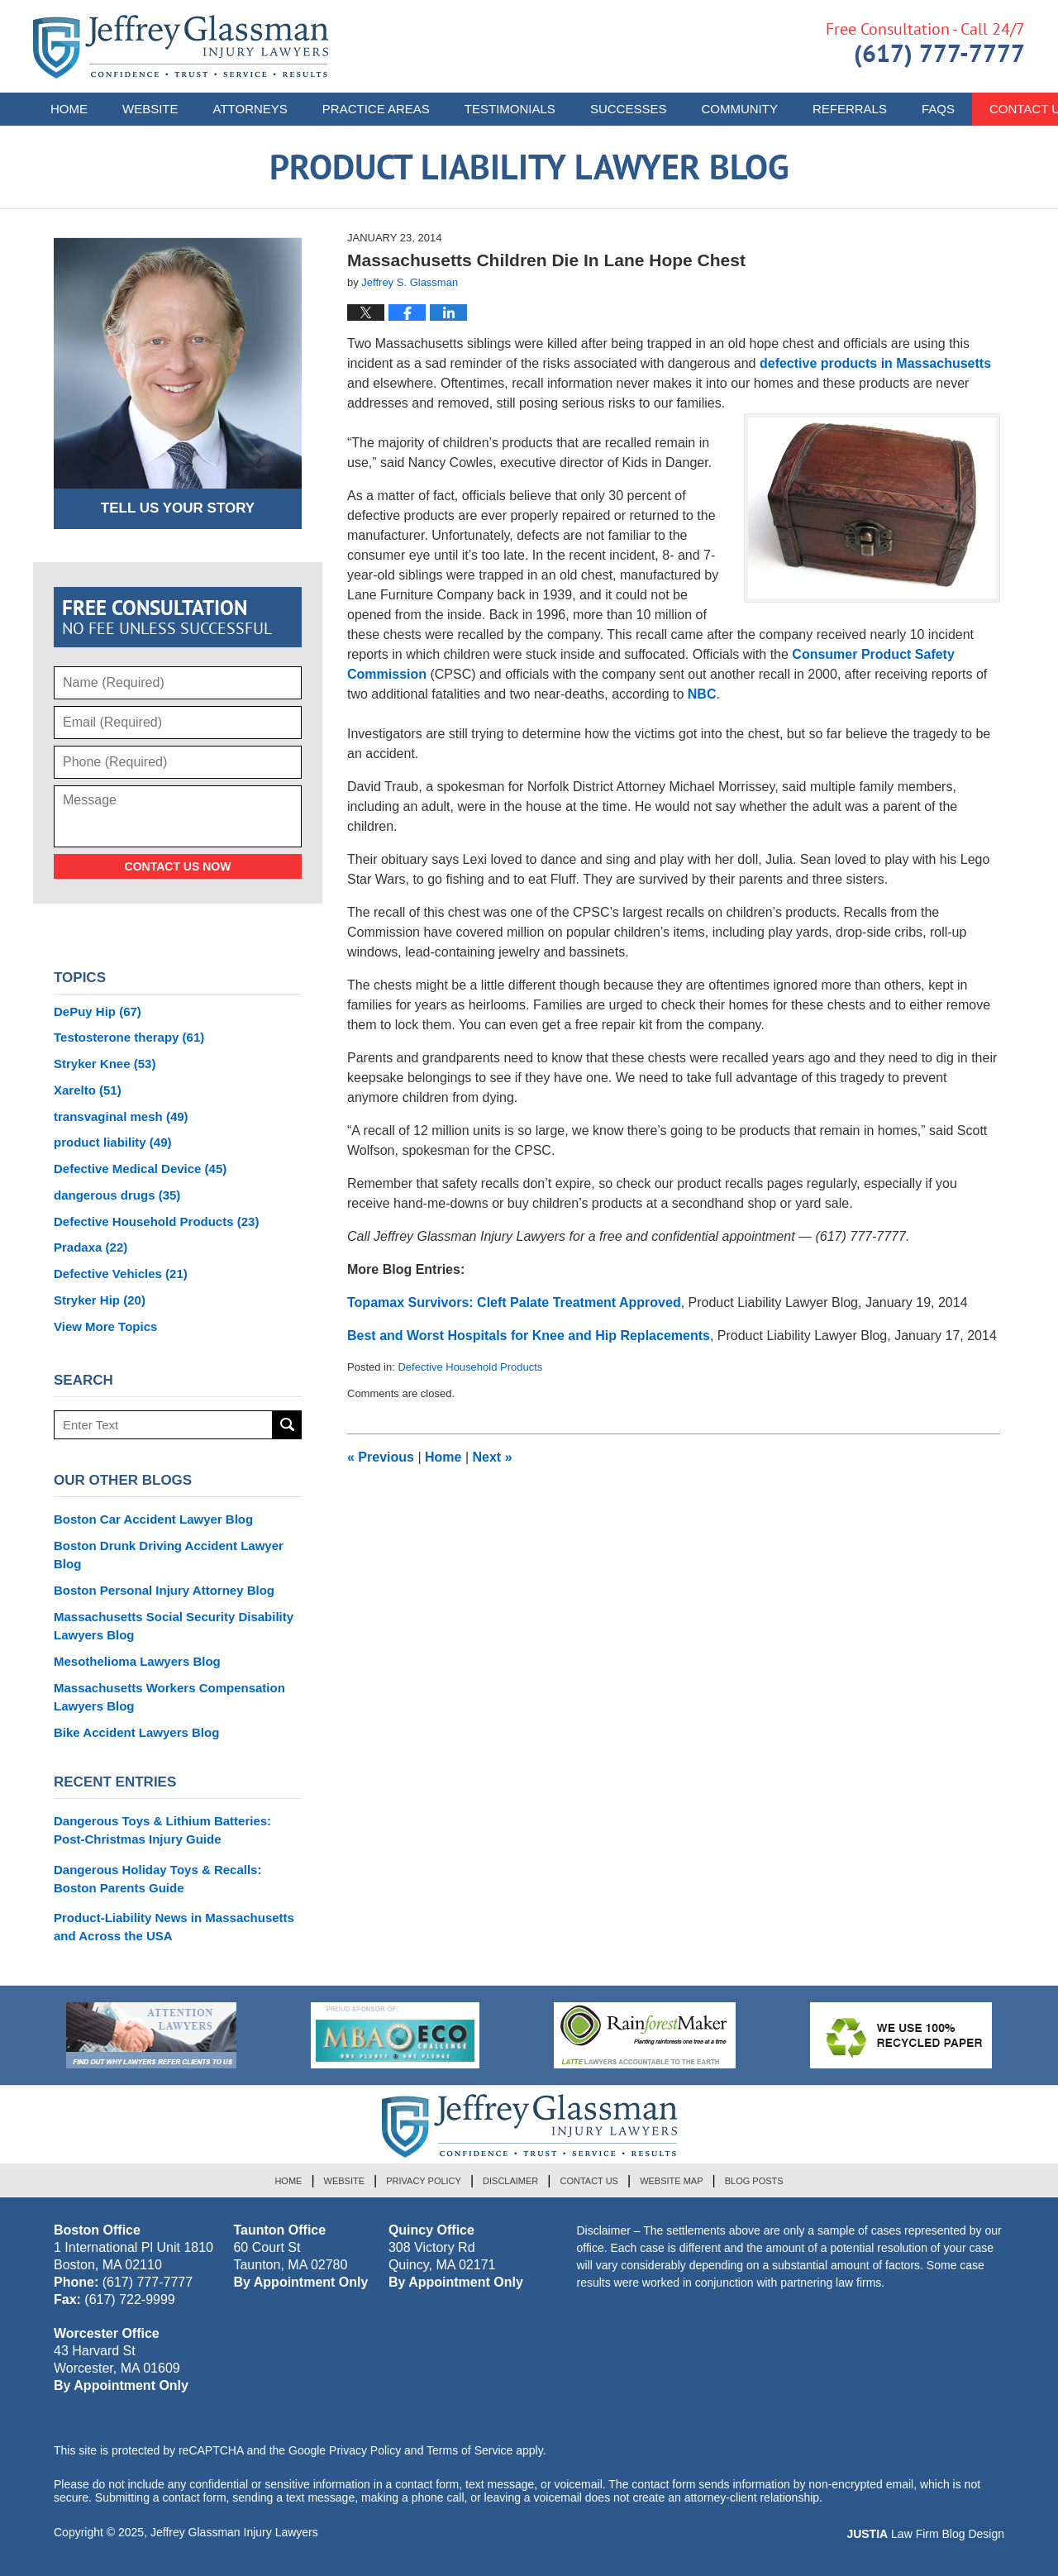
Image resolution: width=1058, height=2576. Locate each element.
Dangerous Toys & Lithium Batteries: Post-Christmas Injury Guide (162, 1830)
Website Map (671, 2181)
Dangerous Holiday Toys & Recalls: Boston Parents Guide (157, 1879)
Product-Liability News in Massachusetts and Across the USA (174, 1927)
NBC (702, 694)
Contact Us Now (178, 866)
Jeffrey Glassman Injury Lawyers (234, 2532)
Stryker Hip (99, 1300)
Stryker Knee (104, 1064)
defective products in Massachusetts (875, 363)
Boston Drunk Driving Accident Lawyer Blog (169, 1554)
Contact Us (589, 2181)
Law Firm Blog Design (925, 2533)
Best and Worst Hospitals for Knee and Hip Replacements (528, 1336)
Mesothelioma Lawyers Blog (137, 1661)
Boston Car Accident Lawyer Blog (153, 1519)
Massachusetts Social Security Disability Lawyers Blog (173, 1626)
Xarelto (88, 1090)
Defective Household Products (470, 1367)
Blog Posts (754, 2181)
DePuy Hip (97, 1011)
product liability (113, 1142)
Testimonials (510, 109)
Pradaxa (90, 1247)
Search (287, 1424)
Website (150, 109)
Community (739, 109)
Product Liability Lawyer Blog (180, 47)
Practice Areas (376, 109)
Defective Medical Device (140, 1169)
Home (69, 109)
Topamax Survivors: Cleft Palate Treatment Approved (514, 1302)
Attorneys (250, 109)
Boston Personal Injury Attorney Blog (164, 1590)
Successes (628, 109)
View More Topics (105, 1326)
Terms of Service (469, 2450)
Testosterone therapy (129, 1037)
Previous (380, 1457)
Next (492, 1457)
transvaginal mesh (121, 1116)
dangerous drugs (117, 1195)
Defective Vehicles (121, 1274)
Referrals (850, 109)
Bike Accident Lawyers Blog (136, 1732)
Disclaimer (510, 2181)
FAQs (938, 109)
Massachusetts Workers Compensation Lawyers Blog (169, 1697)
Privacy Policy (423, 2181)
